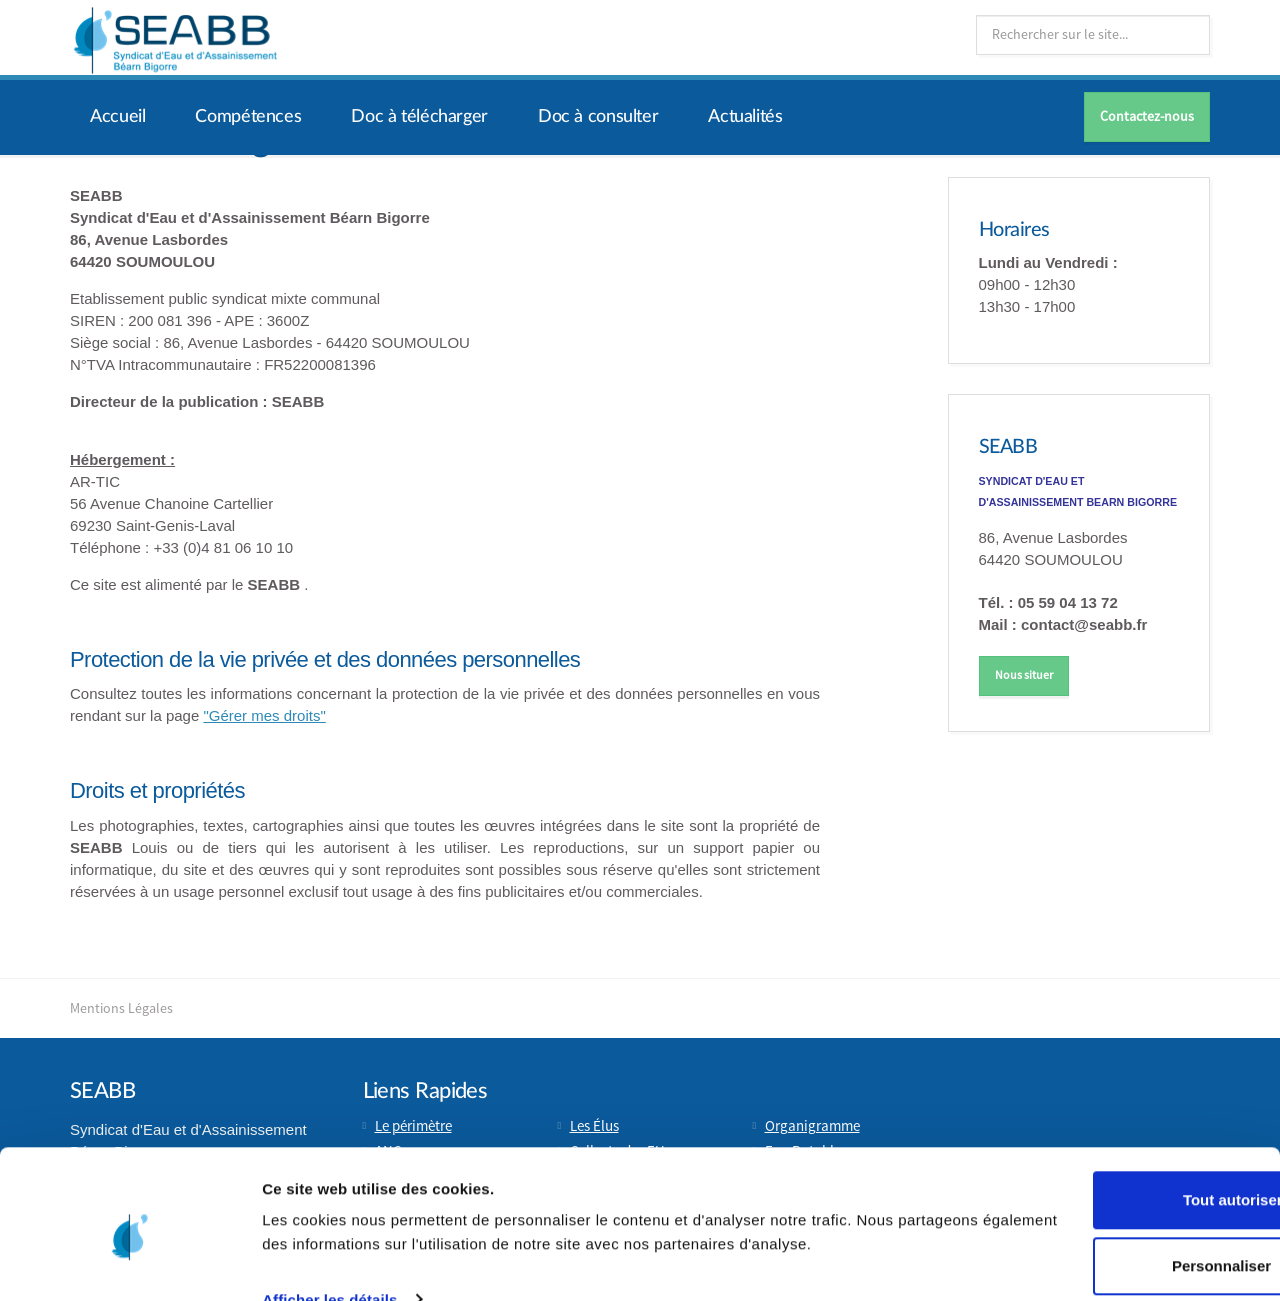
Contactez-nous (1147, 117)
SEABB (1009, 447)
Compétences (248, 117)
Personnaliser (1113, 1182)
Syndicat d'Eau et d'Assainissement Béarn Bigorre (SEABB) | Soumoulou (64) (174, 40)
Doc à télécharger (419, 117)
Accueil (117, 117)
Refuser (1113, 1247)
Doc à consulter (598, 117)
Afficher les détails (329, 1239)
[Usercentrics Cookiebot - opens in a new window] (129, 1262)
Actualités (745, 117)
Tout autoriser (1113, 1116)
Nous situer (1024, 674)
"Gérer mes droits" (264, 715)
